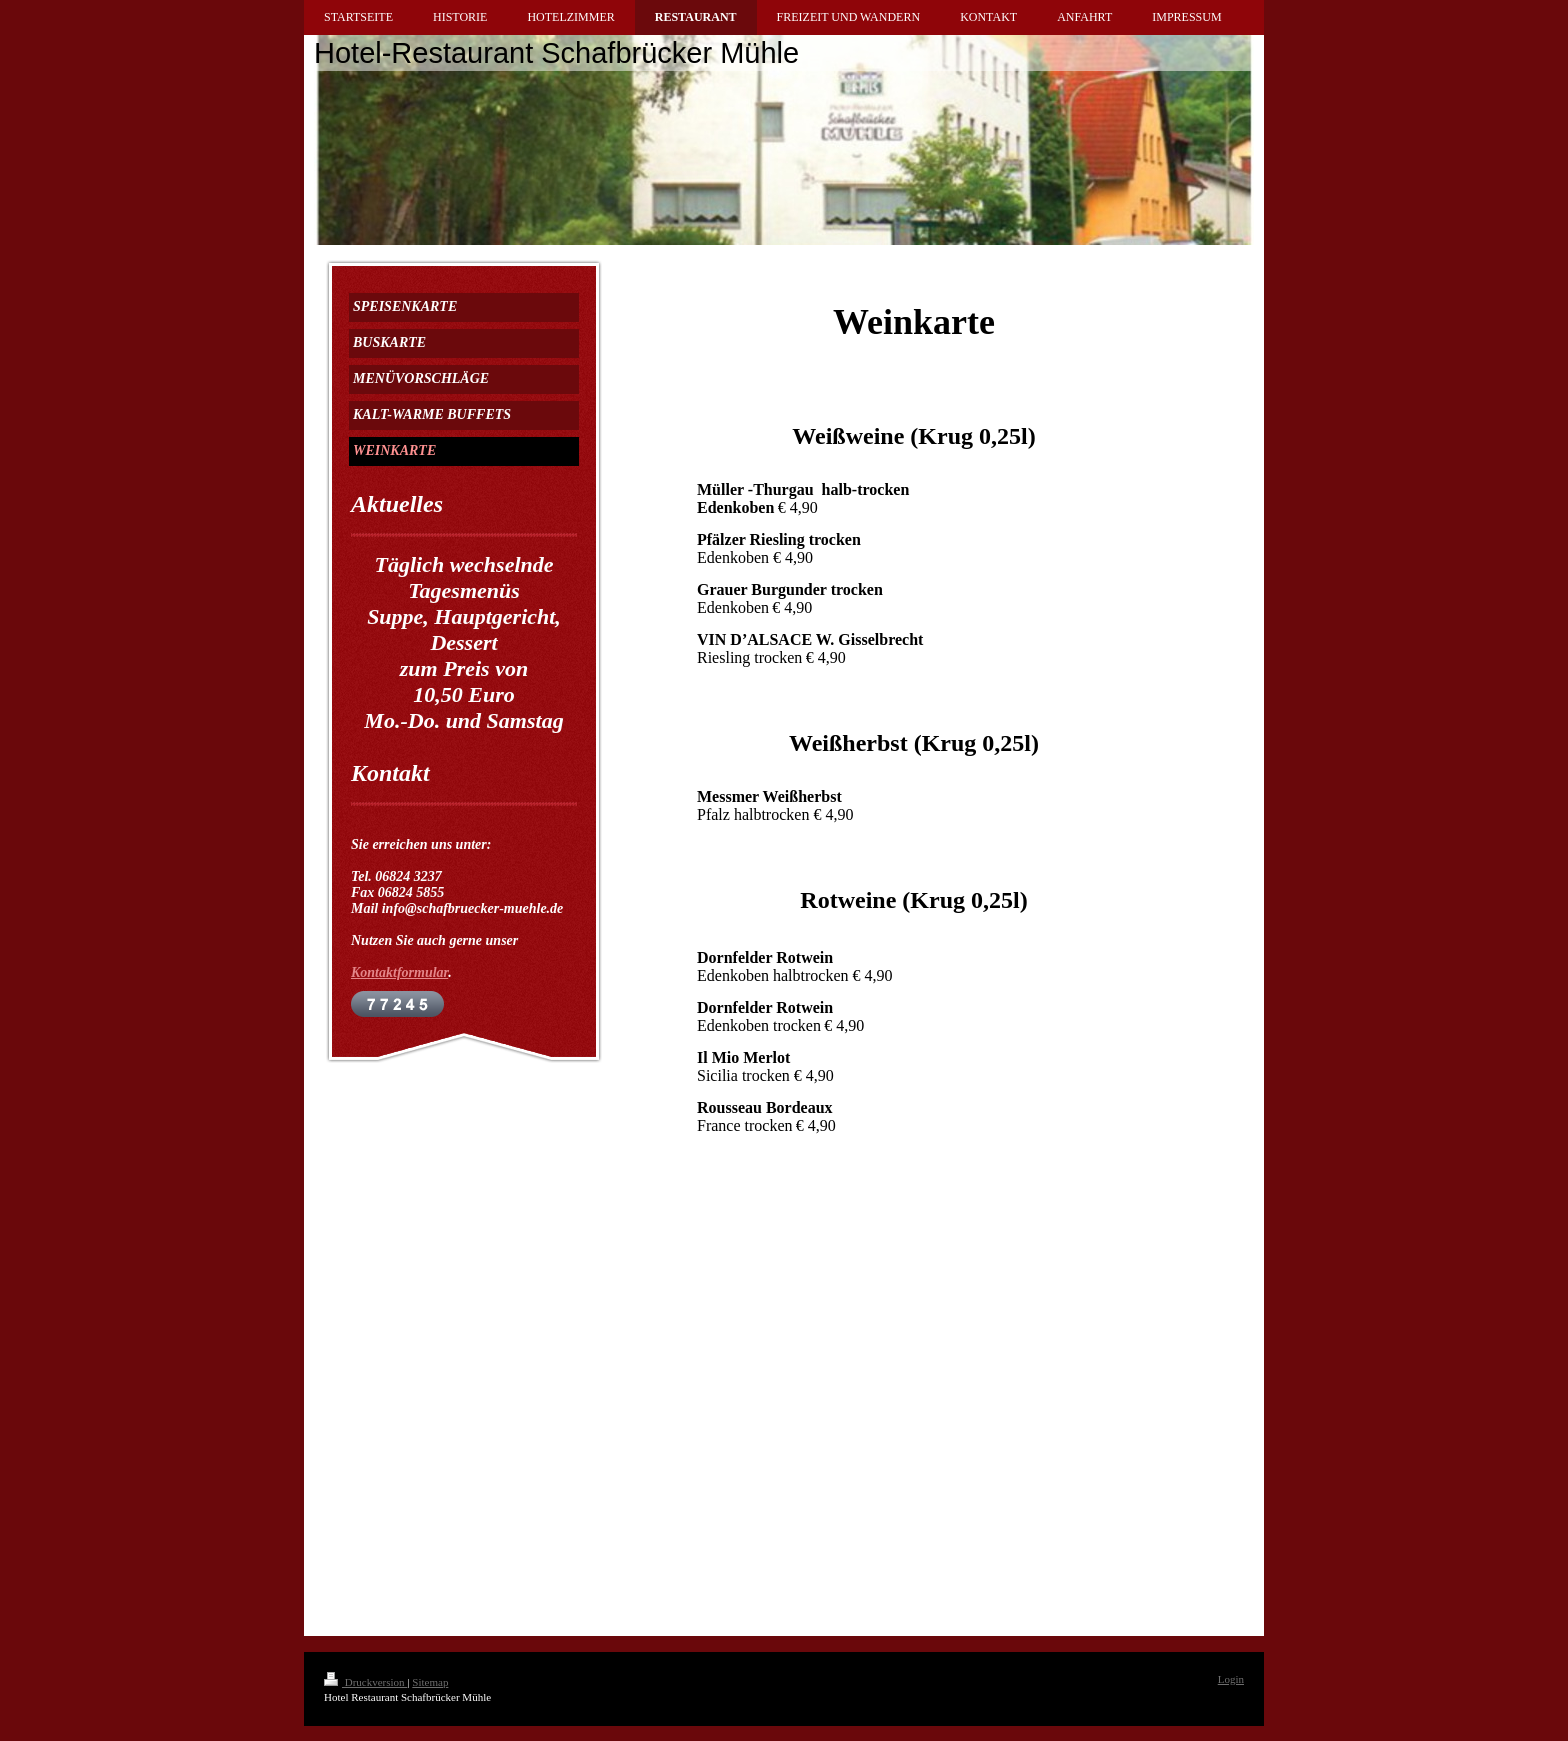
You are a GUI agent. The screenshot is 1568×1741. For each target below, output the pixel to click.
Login (1231, 1679)
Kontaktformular (399, 972)
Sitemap (430, 1682)
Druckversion (365, 1682)
